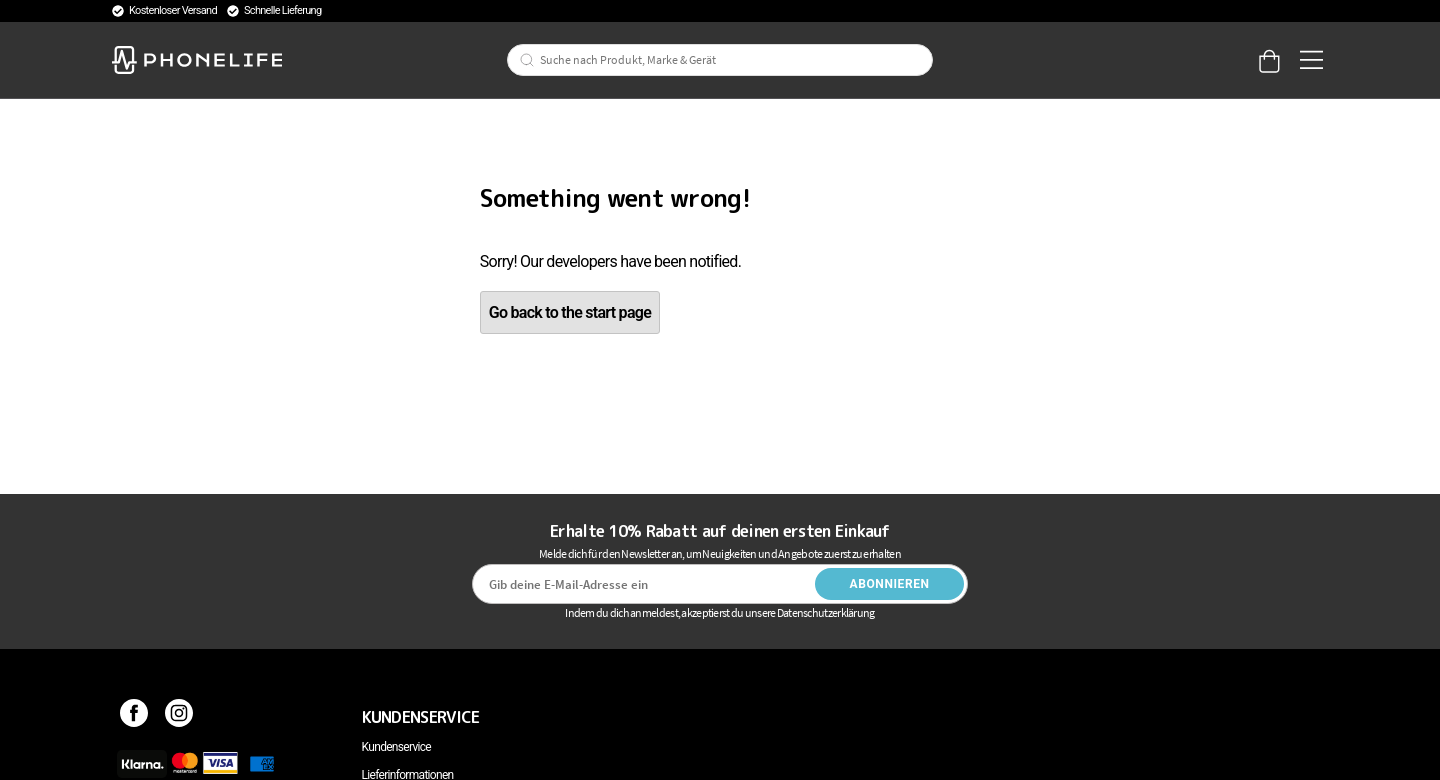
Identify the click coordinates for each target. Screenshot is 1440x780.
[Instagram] (179, 717)
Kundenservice (396, 747)
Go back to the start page (570, 312)
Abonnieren (890, 584)
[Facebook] (134, 717)
